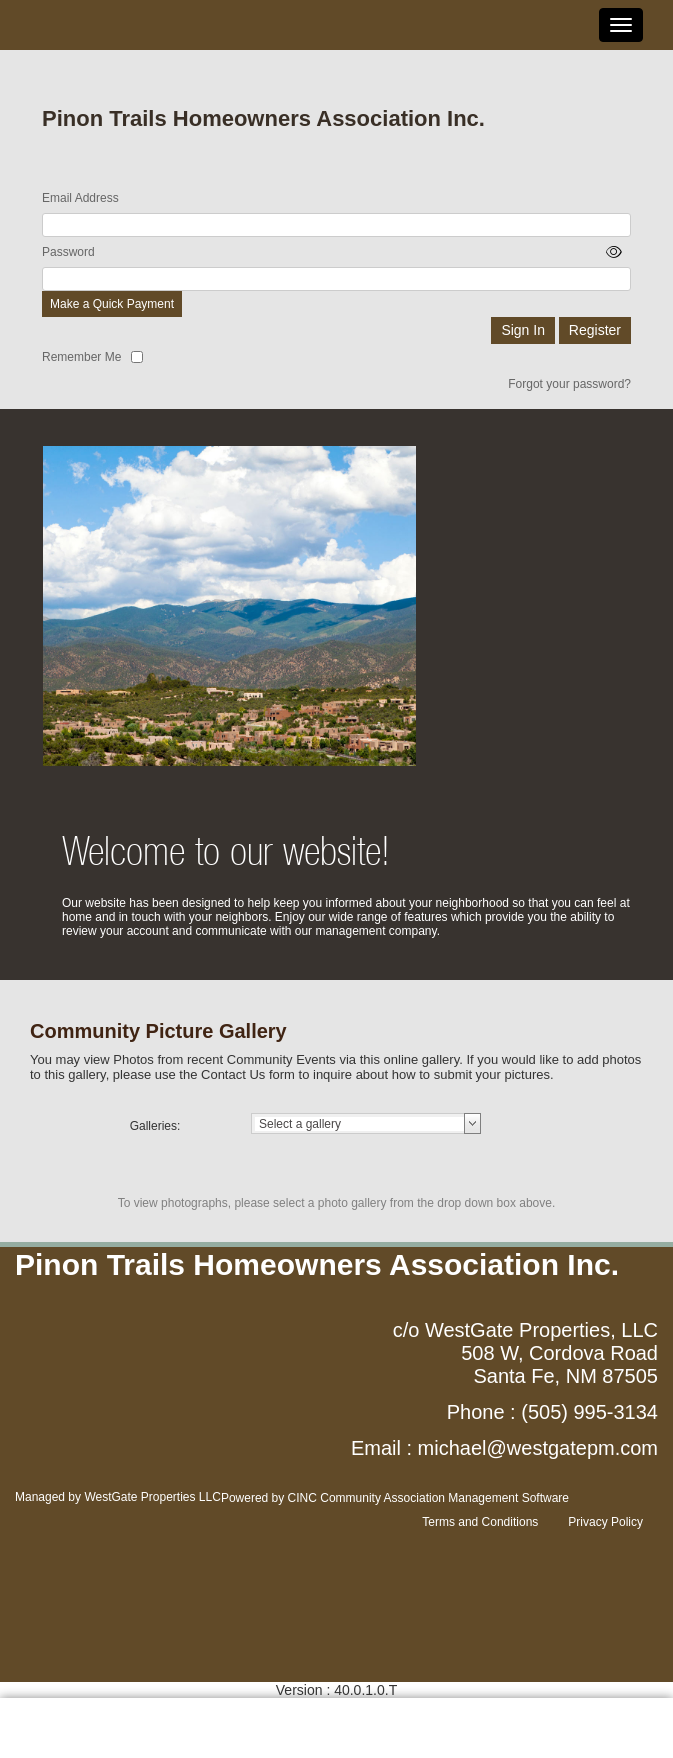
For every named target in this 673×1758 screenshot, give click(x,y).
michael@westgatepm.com (538, 1448)
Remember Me (81, 357)
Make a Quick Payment (112, 304)
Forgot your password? (569, 384)
